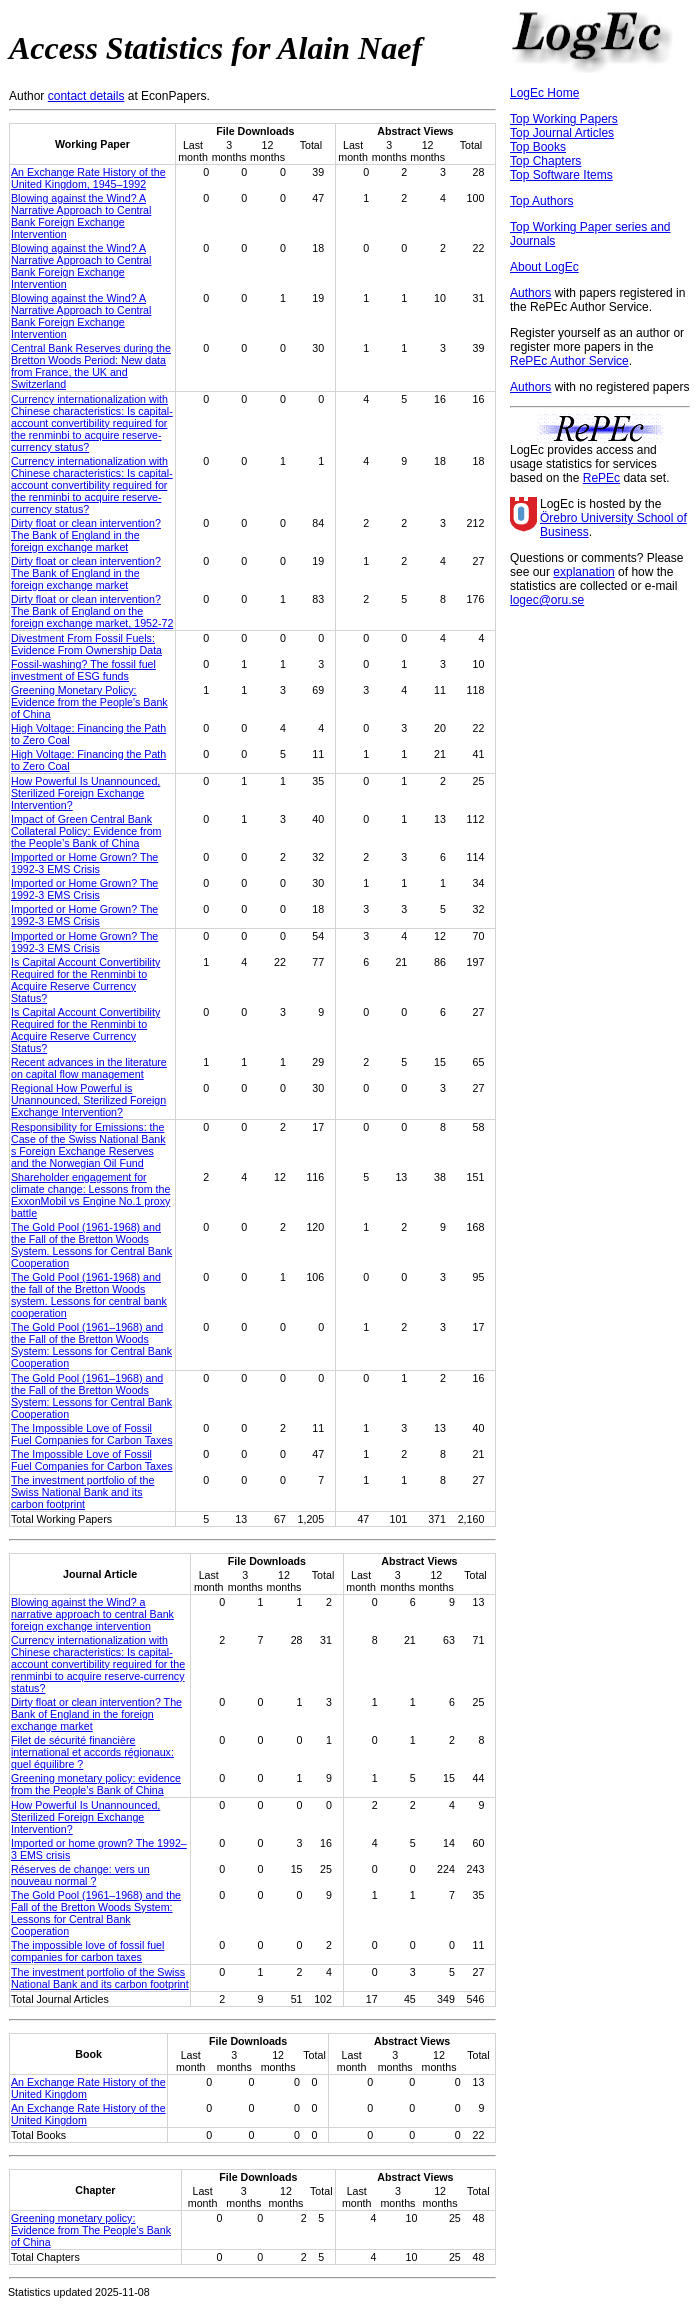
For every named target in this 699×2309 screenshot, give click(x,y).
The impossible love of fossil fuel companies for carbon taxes (87, 1951)
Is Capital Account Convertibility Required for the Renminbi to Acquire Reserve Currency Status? (85, 980)
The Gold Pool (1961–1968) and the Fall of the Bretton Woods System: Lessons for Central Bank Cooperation (91, 1345)
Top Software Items (561, 175)
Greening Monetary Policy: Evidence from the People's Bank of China (89, 702)
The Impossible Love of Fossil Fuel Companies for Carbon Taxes (92, 1434)
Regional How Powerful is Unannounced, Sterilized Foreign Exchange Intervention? (88, 1100)
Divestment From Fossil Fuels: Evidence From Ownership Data (86, 644)
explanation (583, 572)
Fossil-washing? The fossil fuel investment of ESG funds (83, 670)
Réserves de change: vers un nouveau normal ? (80, 1875)
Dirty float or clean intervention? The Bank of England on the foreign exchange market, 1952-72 (92, 611)
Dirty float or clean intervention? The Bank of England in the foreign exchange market (86, 535)
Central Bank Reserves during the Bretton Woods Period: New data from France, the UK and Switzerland (91, 366)
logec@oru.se (547, 600)
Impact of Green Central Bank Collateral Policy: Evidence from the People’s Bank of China (86, 831)
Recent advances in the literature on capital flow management (89, 1068)
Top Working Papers (564, 119)
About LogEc (544, 267)
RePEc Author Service (569, 361)
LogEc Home (544, 93)
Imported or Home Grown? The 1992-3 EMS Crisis (84, 863)
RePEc (601, 478)
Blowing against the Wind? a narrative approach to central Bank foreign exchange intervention (92, 1614)
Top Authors (541, 201)
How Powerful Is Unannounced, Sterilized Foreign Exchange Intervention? (85, 793)
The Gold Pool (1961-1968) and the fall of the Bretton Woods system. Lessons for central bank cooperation (89, 1295)
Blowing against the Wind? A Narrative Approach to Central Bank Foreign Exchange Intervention (81, 216)
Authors (530, 293)
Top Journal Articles (562, 133)
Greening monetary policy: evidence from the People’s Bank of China (96, 1784)
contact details (86, 96)
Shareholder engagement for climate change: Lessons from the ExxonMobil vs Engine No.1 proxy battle (90, 1195)
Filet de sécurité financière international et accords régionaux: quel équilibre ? (92, 1752)
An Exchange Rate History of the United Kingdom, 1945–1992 (88, 178)
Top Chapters (545, 161)
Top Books (538, 147)
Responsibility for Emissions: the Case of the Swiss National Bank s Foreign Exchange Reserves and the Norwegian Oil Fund (88, 1145)
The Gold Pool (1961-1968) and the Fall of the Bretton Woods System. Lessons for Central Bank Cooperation (91, 1245)
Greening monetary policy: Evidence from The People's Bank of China (91, 2230)
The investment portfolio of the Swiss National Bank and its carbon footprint (82, 1492)
